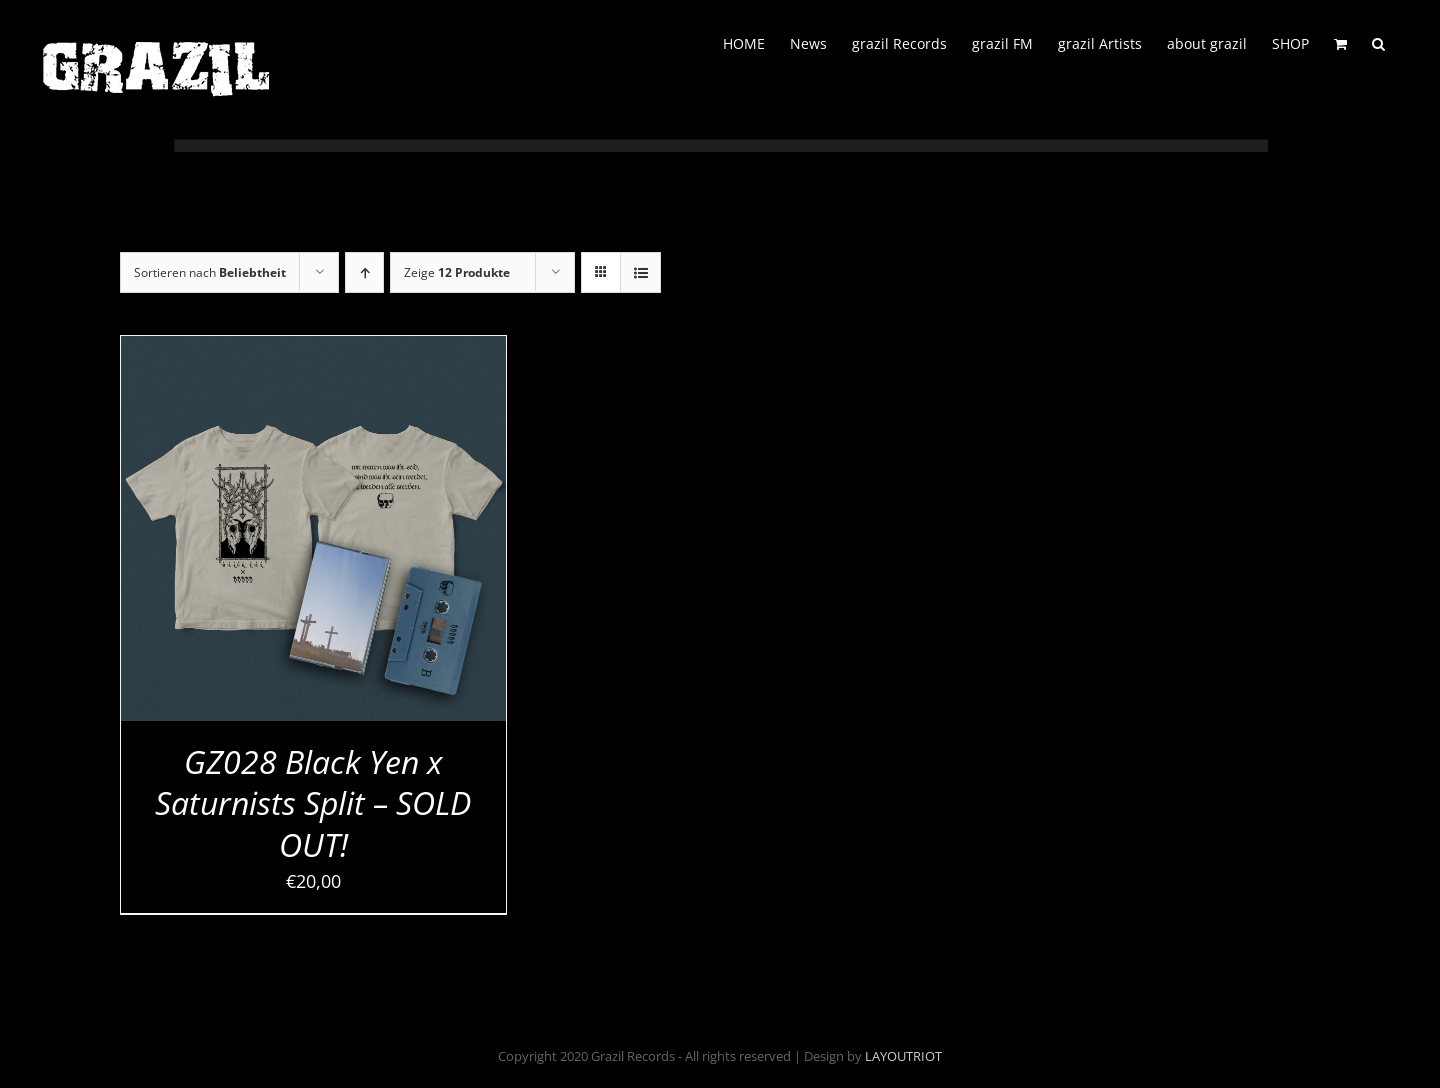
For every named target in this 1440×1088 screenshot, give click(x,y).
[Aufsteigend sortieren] (364, 272)
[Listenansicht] (640, 272)
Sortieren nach (210, 272)
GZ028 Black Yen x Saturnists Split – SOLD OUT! (313, 803)
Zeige (457, 272)
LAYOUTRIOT (903, 1056)
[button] (1378, 42)
